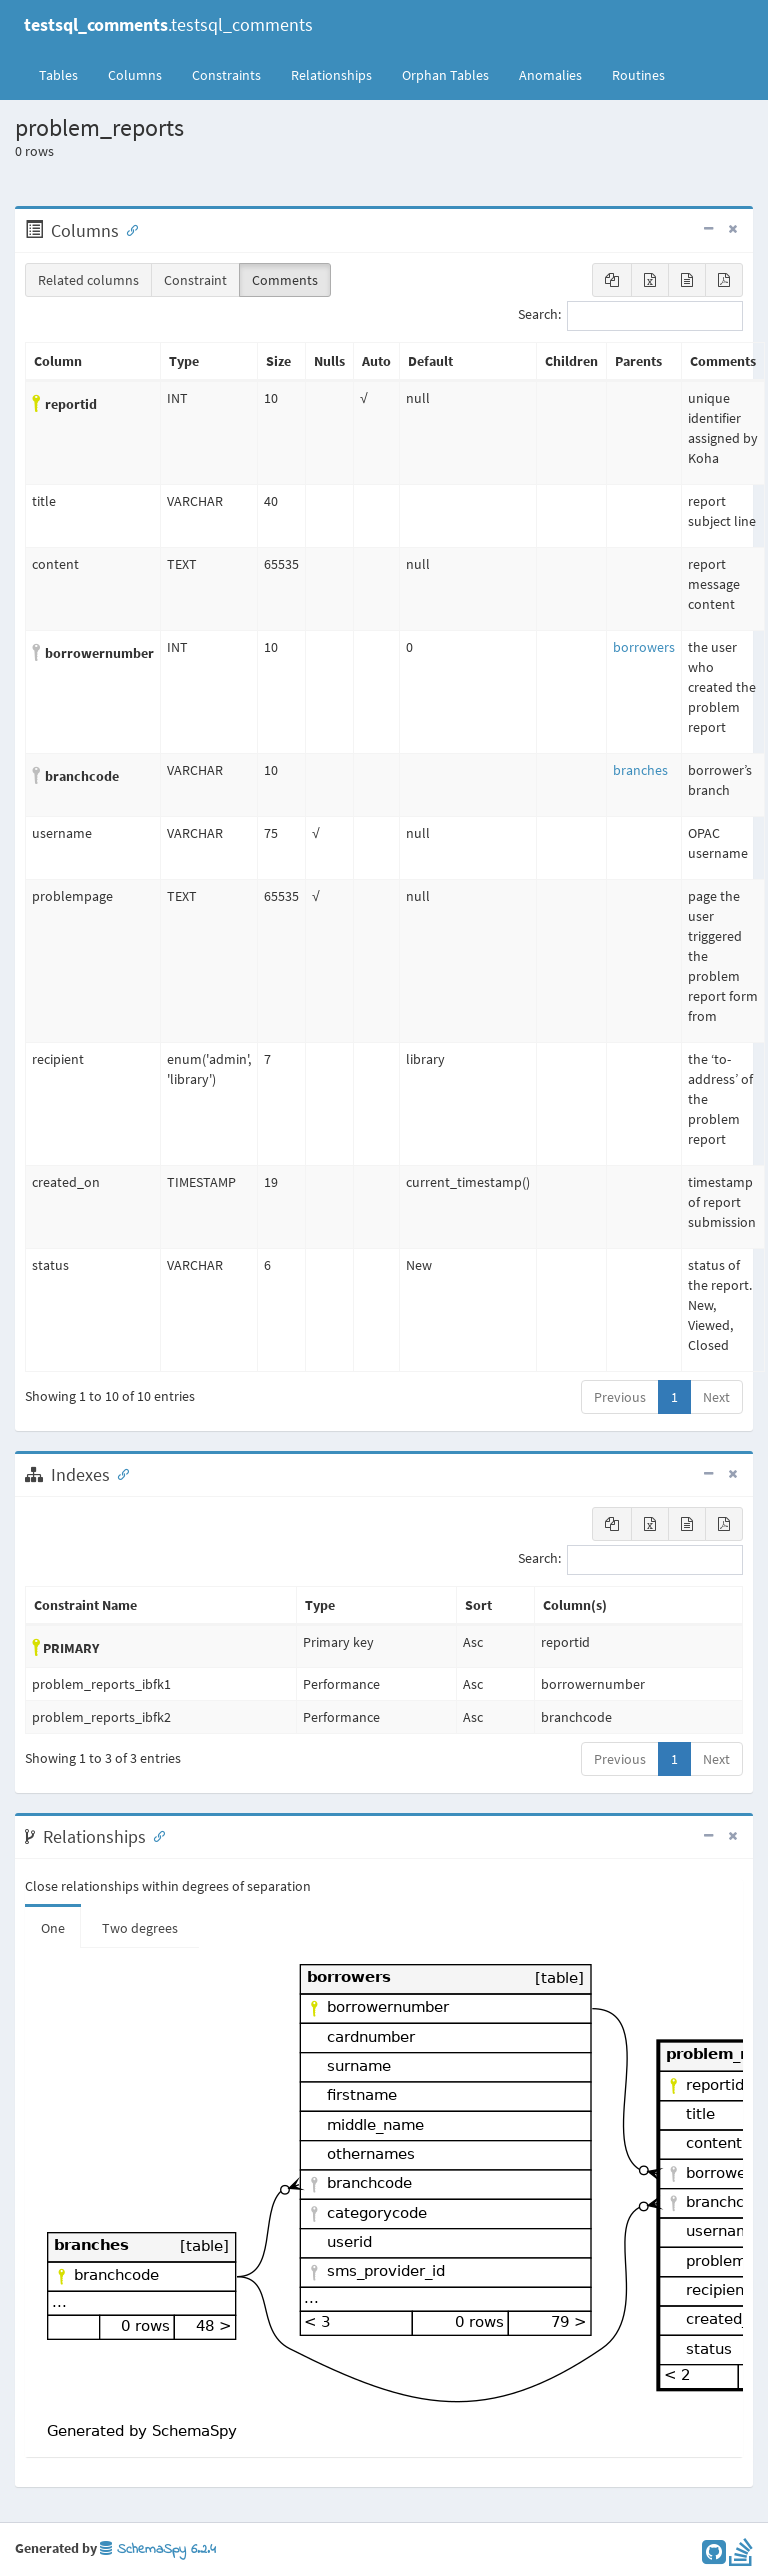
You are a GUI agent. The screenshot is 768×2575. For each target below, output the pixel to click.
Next (716, 1397)
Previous (620, 1397)
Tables (66, 74)
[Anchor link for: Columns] (128, 229)
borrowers (644, 647)
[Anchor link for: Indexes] (119, 1473)
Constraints (226, 75)
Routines (638, 75)
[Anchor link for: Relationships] (155, 1835)
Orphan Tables (445, 75)
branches (640, 770)
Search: (630, 316)
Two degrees (140, 1928)
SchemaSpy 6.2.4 (158, 2549)
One (53, 1928)
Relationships (331, 75)
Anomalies (550, 75)
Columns (135, 75)
